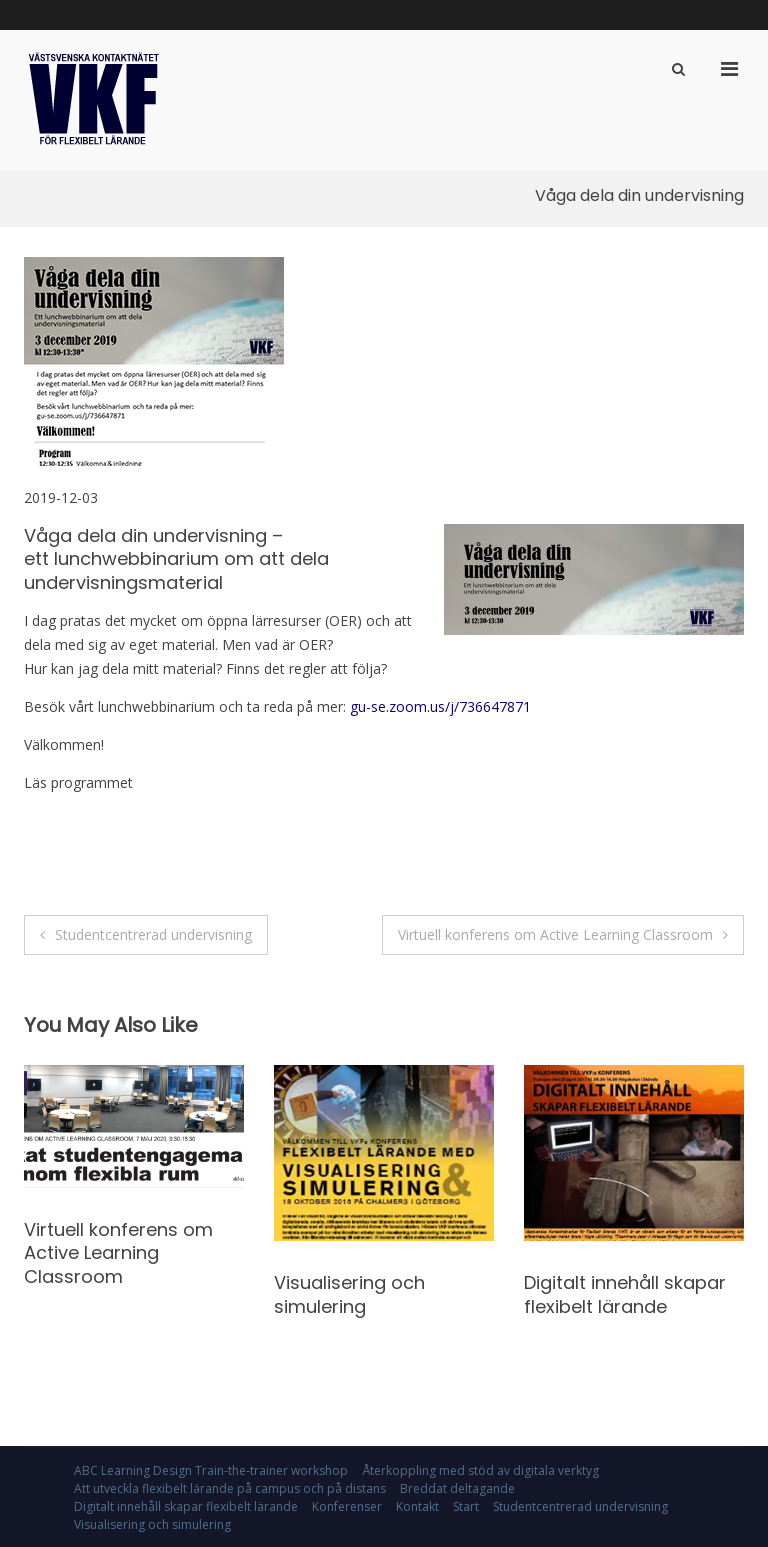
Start (466, 1506)
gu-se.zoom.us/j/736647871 (440, 706)
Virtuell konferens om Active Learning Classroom (555, 934)
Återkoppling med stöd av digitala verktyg (480, 1470)
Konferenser (347, 1506)
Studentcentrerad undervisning (153, 934)
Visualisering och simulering (349, 1294)
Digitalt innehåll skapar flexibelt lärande (625, 1294)
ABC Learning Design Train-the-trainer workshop (211, 1470)
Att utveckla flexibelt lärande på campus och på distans (230, 1488)
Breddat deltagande (457, 1488)
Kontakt (417, 1506)
